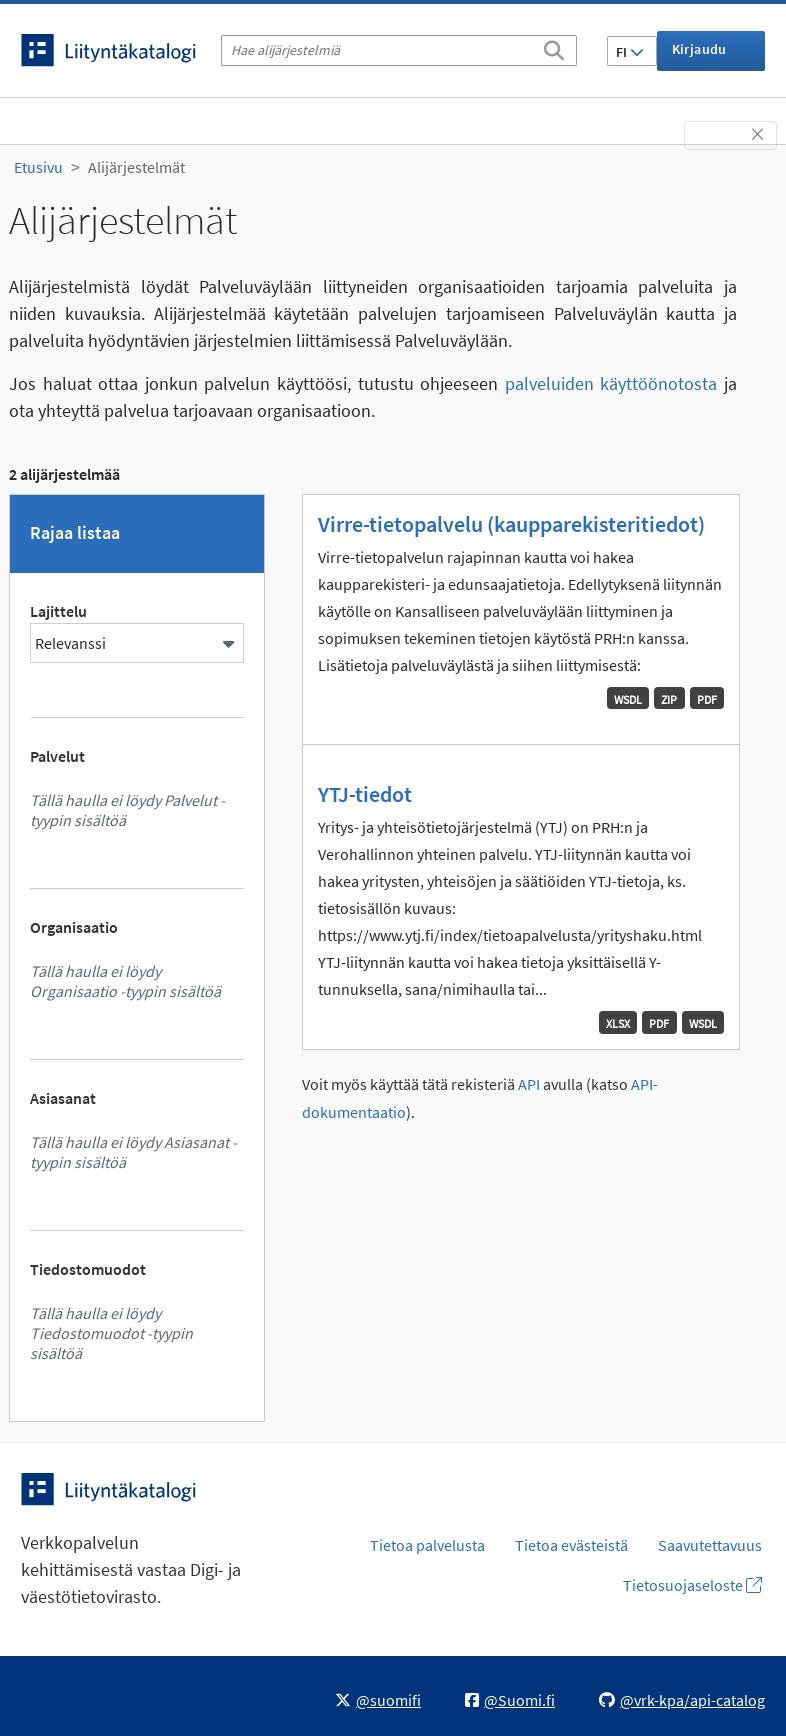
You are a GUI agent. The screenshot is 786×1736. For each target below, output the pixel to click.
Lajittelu (58, 611)
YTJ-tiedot (365, 794)
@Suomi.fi (510, 1700)
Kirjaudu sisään (699, 55)
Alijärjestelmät (136, 167)
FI (630, 52)
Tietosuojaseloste (692, 1585)
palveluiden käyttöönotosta (611, 383)
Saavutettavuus (710, 1545)
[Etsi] (554, 47)
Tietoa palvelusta (427, 1545)
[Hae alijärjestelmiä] (399, 50)
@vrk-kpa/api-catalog (682, 1700)
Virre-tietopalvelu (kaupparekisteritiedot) (511, 524)
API (529, 1084)
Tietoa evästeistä (571, 1545)
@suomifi (378, 1700)
